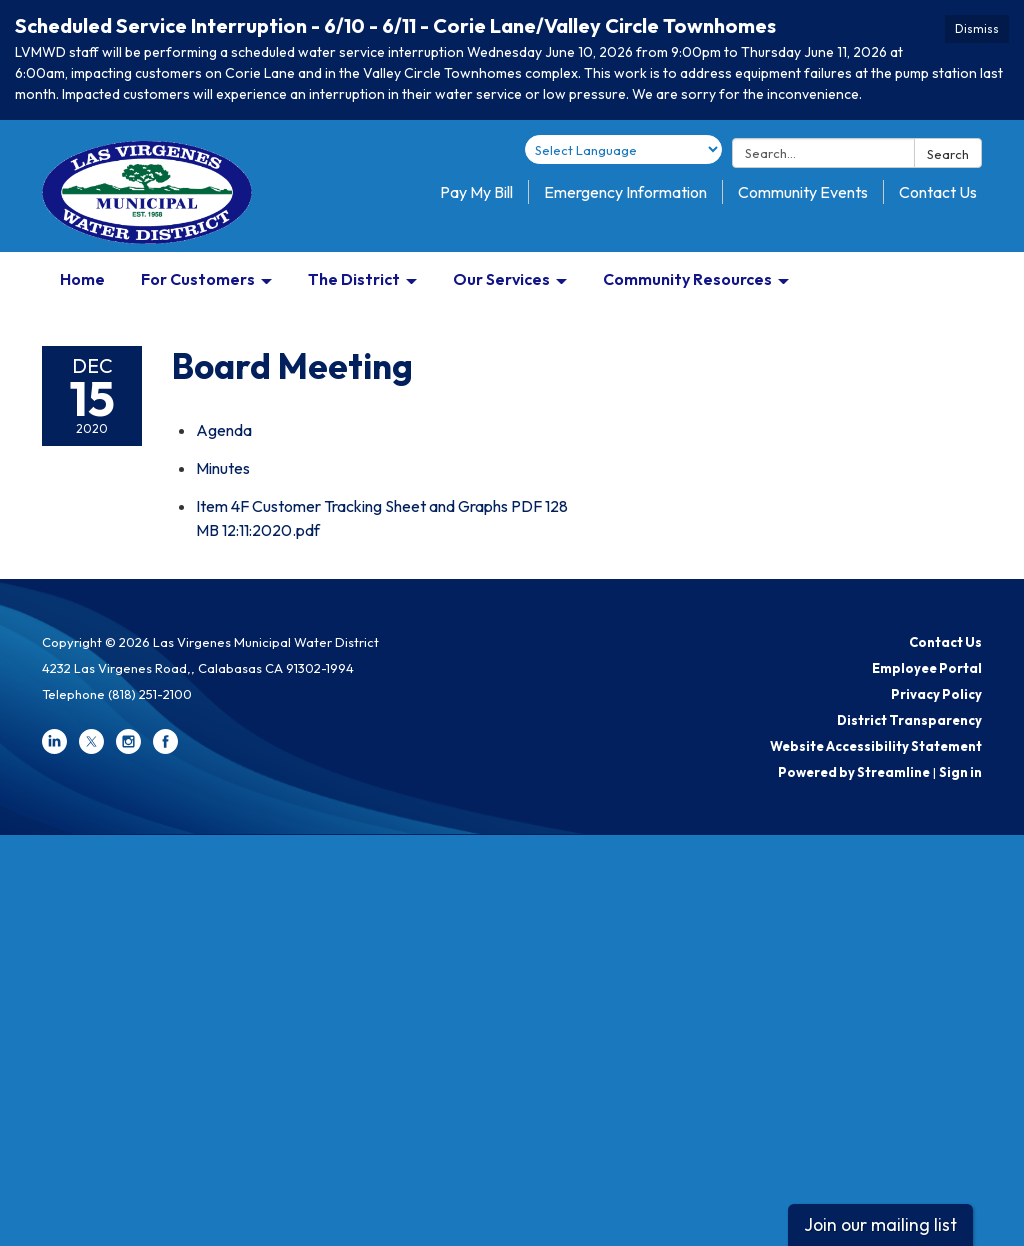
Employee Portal (927, 668)
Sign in (960, 772)
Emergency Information (625, 192)
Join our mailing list (880, 1224)
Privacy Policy (936, 694)
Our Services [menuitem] (501, 279)
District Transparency (909, 720)
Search (948, 154)
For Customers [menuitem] (198, 279)
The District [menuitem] (354, 279)
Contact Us (938, 192)
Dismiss (977, 28)
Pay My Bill (476, 192)
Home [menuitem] (82, 279)
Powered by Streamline (854, 772)
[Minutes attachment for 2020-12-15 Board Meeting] (223, 468)
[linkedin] (54, 749)
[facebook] (165, 749)
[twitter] (91, 749)
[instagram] (128, 749)
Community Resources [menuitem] (687, 279)
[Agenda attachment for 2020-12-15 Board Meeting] (224, 430)
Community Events (803, 192)
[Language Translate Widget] (623, 149)
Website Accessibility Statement (876, 746)
